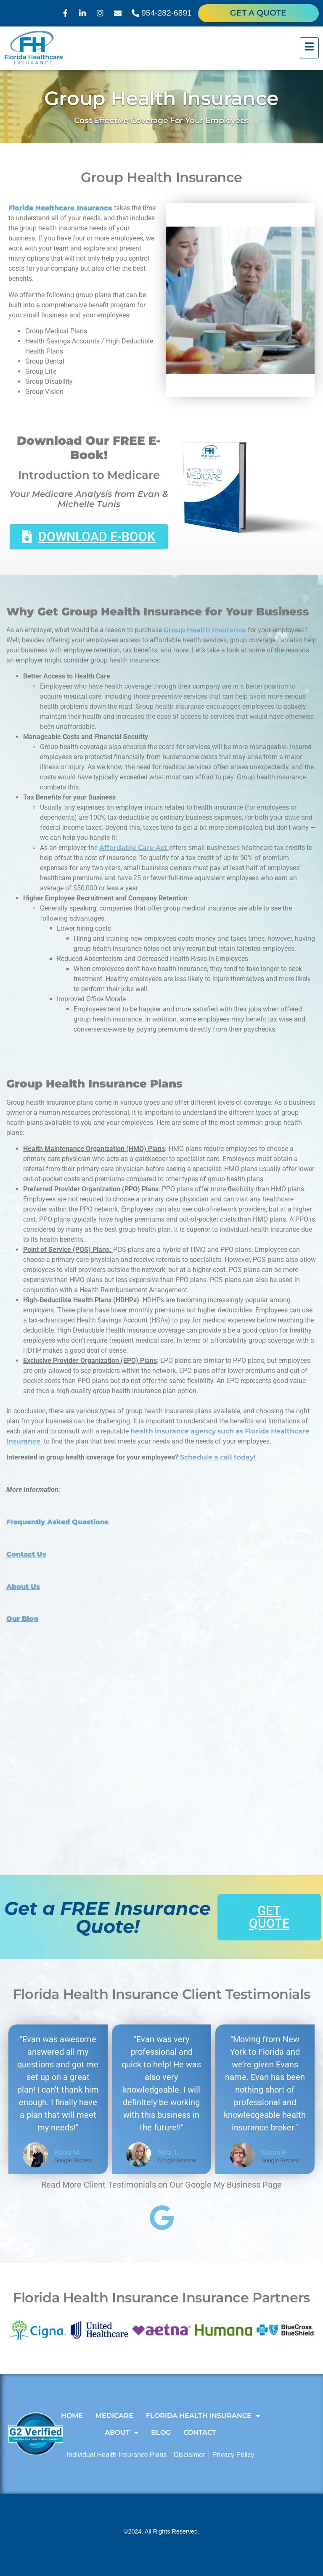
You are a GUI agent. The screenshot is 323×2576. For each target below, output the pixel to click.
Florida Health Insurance (203, 2415)
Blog (161, 2432)
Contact (199, 2432)
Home (72, 2416)
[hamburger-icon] (309, 48)
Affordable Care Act (134, 848)
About (121, 2432)
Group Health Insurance (205, 630)
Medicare (114, 2416)
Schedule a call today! (218, 1457)
